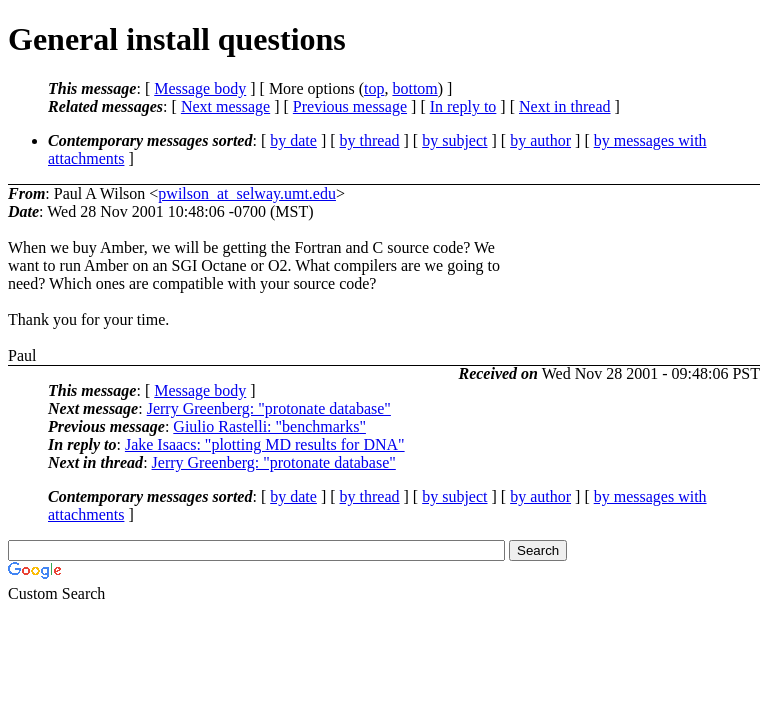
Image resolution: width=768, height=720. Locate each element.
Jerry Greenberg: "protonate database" (269, 408)
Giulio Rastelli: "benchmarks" (269, 426)
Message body (200, 88)
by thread (370, 140)
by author (540, 140)
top (374, 88)
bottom (414, 88)
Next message (225, 106)
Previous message (350, 106)
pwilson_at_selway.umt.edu (247, 193)
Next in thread (565, 106)
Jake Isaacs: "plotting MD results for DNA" (265, 444)
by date (293, 140)
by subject (454, 140)
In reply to (463, 106)
